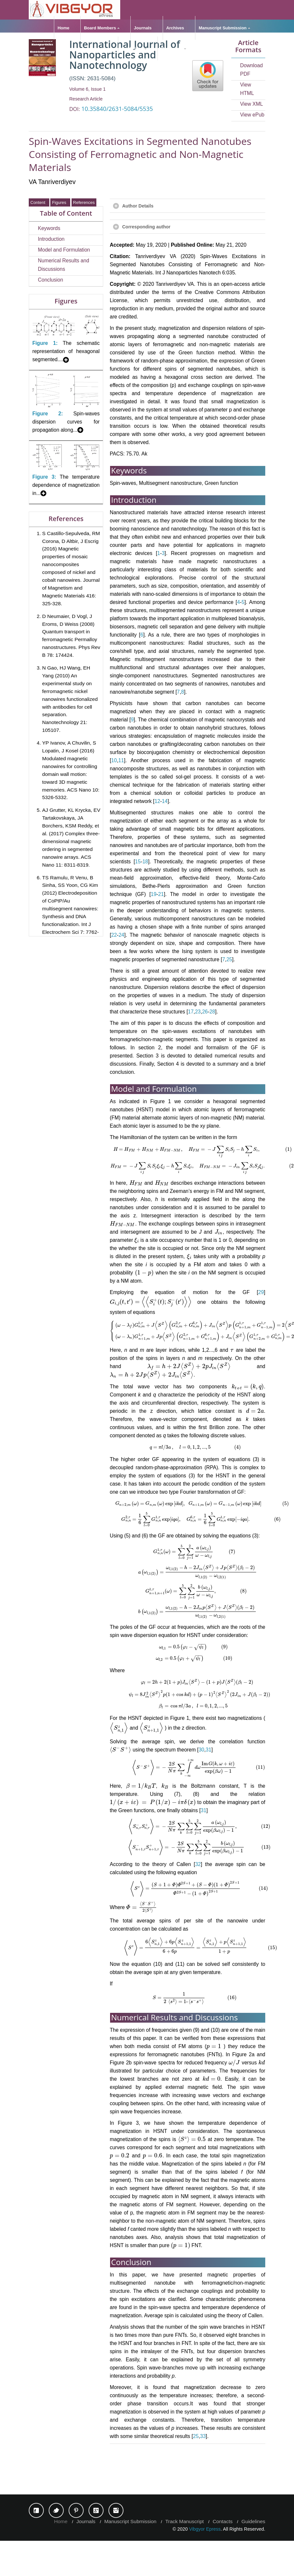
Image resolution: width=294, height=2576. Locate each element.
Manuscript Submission (223, 27)
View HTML (247, 89)
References (84, 202)
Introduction (51, 239)
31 (185, 1802)
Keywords (49, 228)
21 (161, 894)
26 (205, 1011)
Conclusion (50, 280)
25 (229, 959)
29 (261, 1293)
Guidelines (132, 48)
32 (198, 1923)
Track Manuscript (184, 2556)
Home (63, 27)
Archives (175, 27)
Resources (172, 48)
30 (178, 1802)
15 (137, 861)
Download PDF (251, 70)
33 (202, 2502)
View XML (251, 104)
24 (121, 935)
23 (198, 1011)
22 (114, 935)
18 (145, 861)
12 (157, 801)
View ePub (252, 114)
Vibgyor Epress (205, 2564)
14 (165, 801)
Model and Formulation (64, 250)
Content (39, 202)
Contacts (223, 2556)
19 (153, 894)
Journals (143, 27)
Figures (60, 202)
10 (114, 760)
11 (121, 760)
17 (190, 1011)
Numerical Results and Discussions (63, 265)
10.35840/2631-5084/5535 (117, 109)
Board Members (100, 27)
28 (212, 1011)
